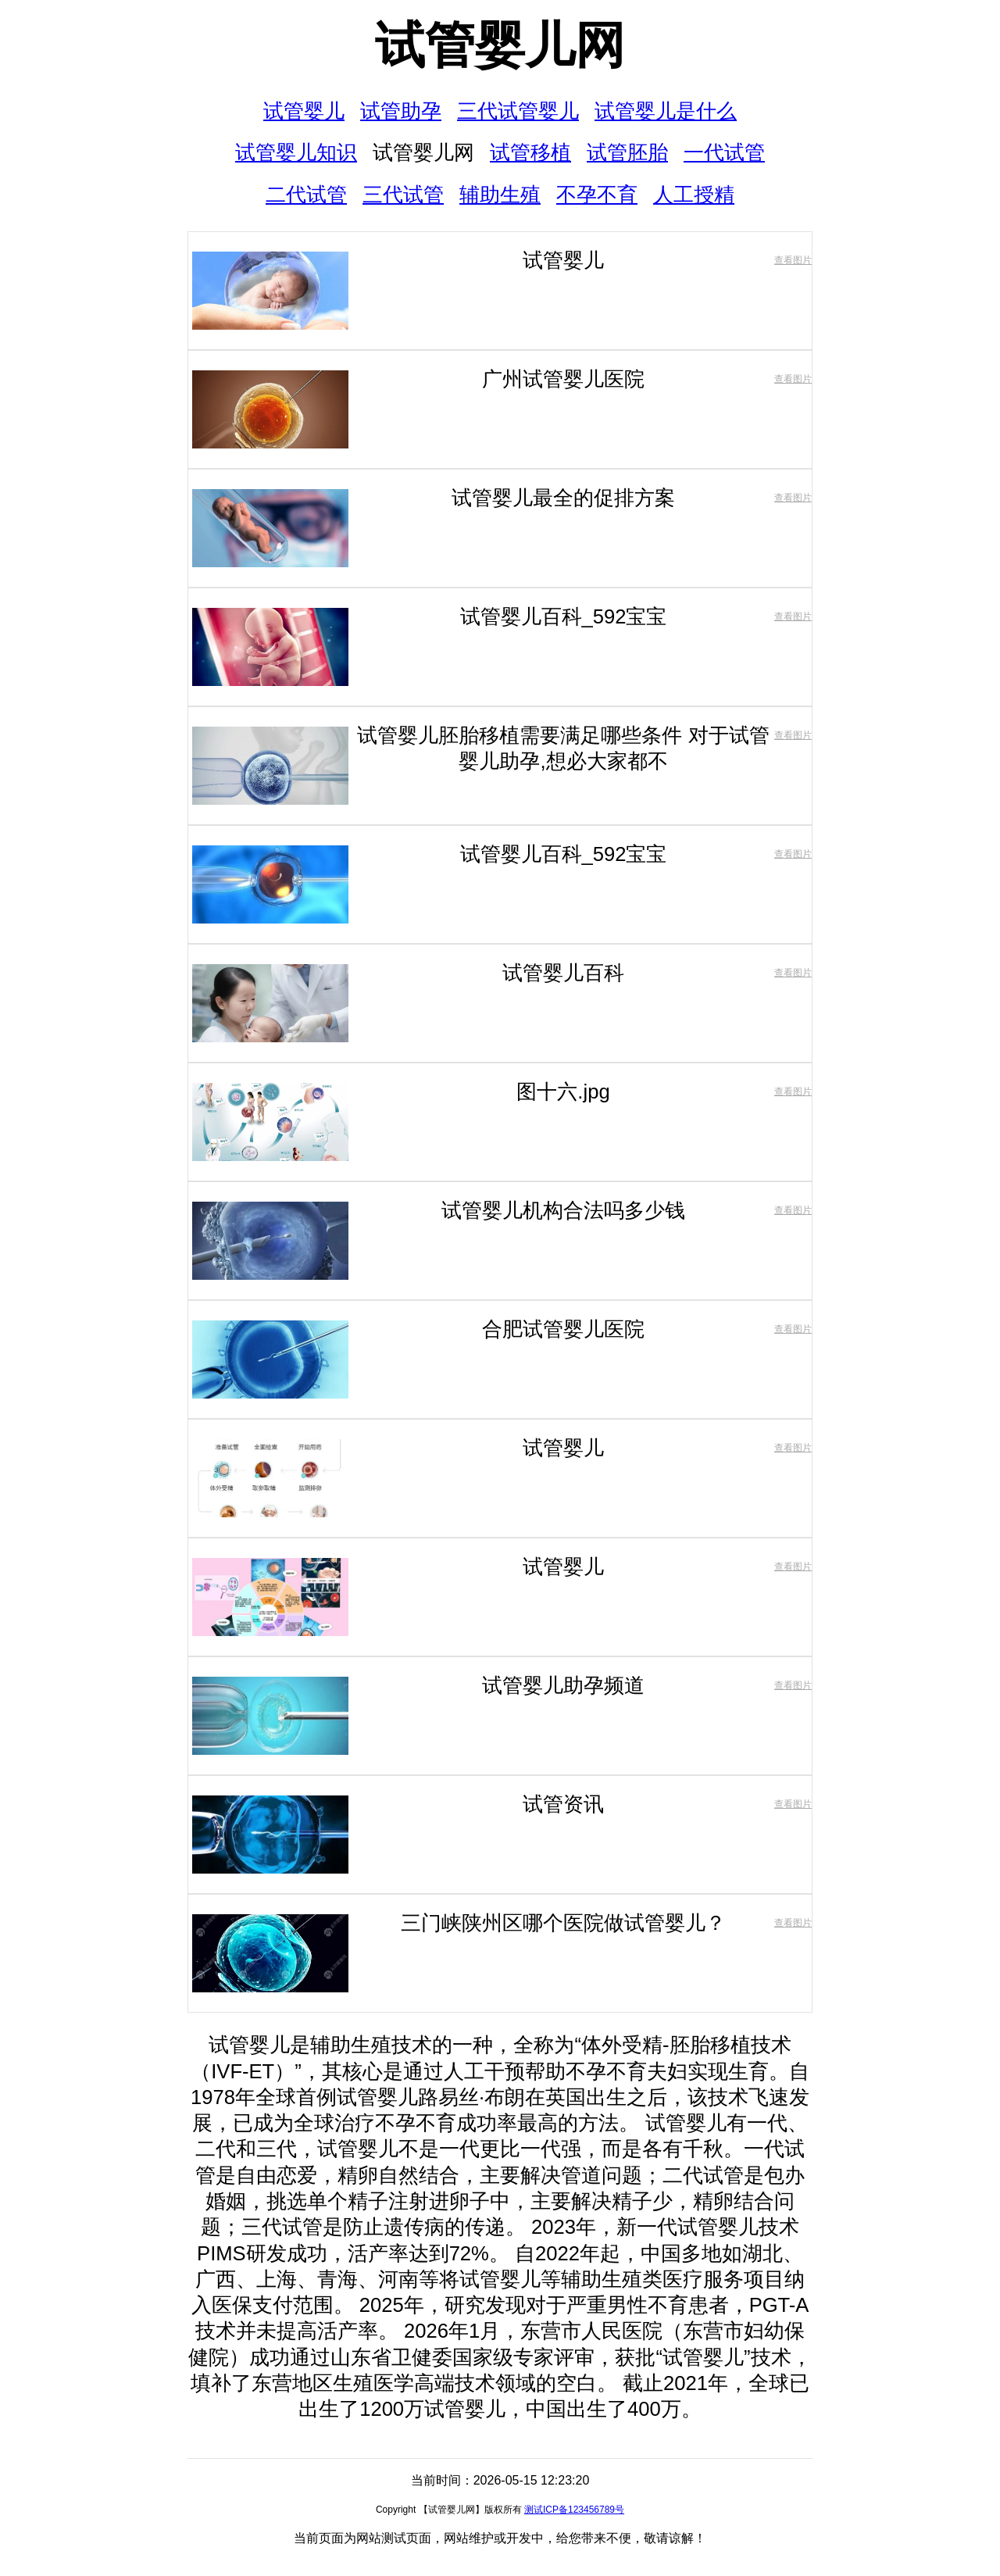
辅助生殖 (500, 194)
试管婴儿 (304, 111)
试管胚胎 (627, 152)
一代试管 (724, 152)
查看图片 (793, 260)
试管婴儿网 (500, 45)
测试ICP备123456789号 (574, 2509)
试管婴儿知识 (296, 152)
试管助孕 (400, 111)
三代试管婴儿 (518, 111)
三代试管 (403, 194)
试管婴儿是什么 (666, 111)
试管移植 (530, 152)
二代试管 (306, 194)
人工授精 (693, 194)
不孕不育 (597, 194)
